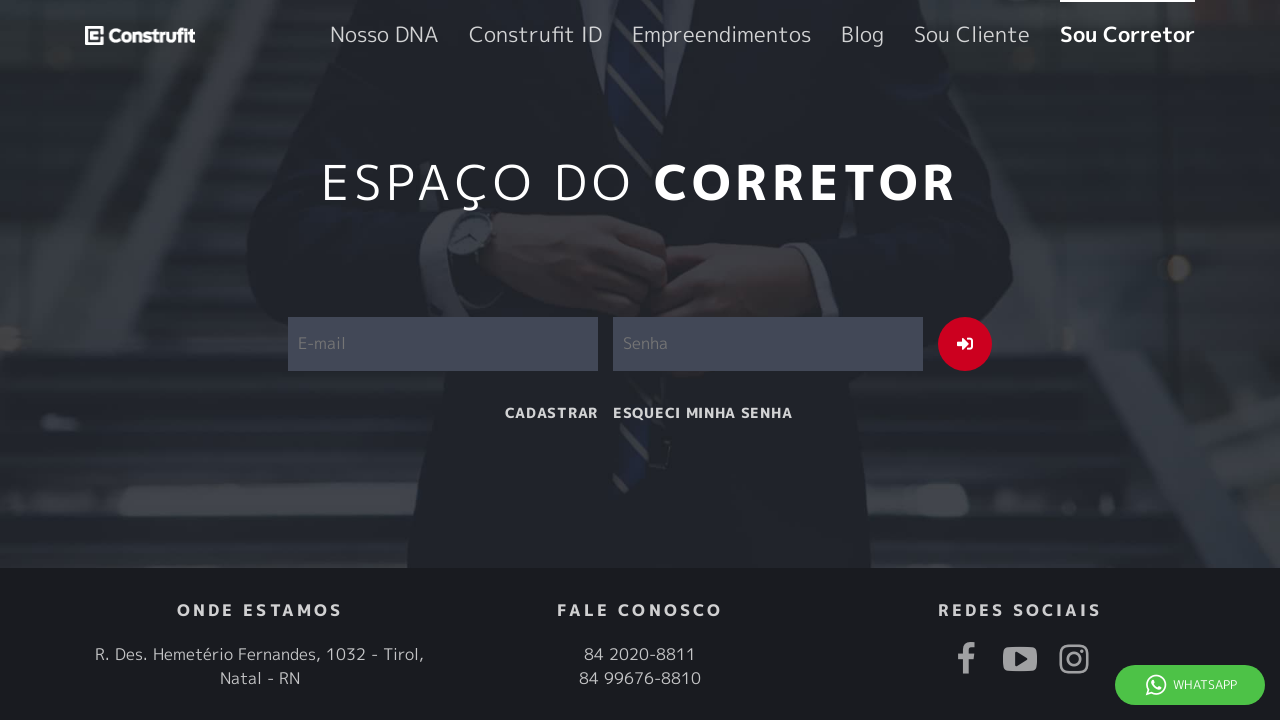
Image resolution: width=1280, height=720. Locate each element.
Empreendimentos (850, 35)
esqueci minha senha (702, 412)
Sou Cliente (1035, 35)
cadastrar (551, 412)
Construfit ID (717, 35)
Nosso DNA (606, 35)
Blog (953, 35)
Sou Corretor (1149, 35)
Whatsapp (1205, 684)
